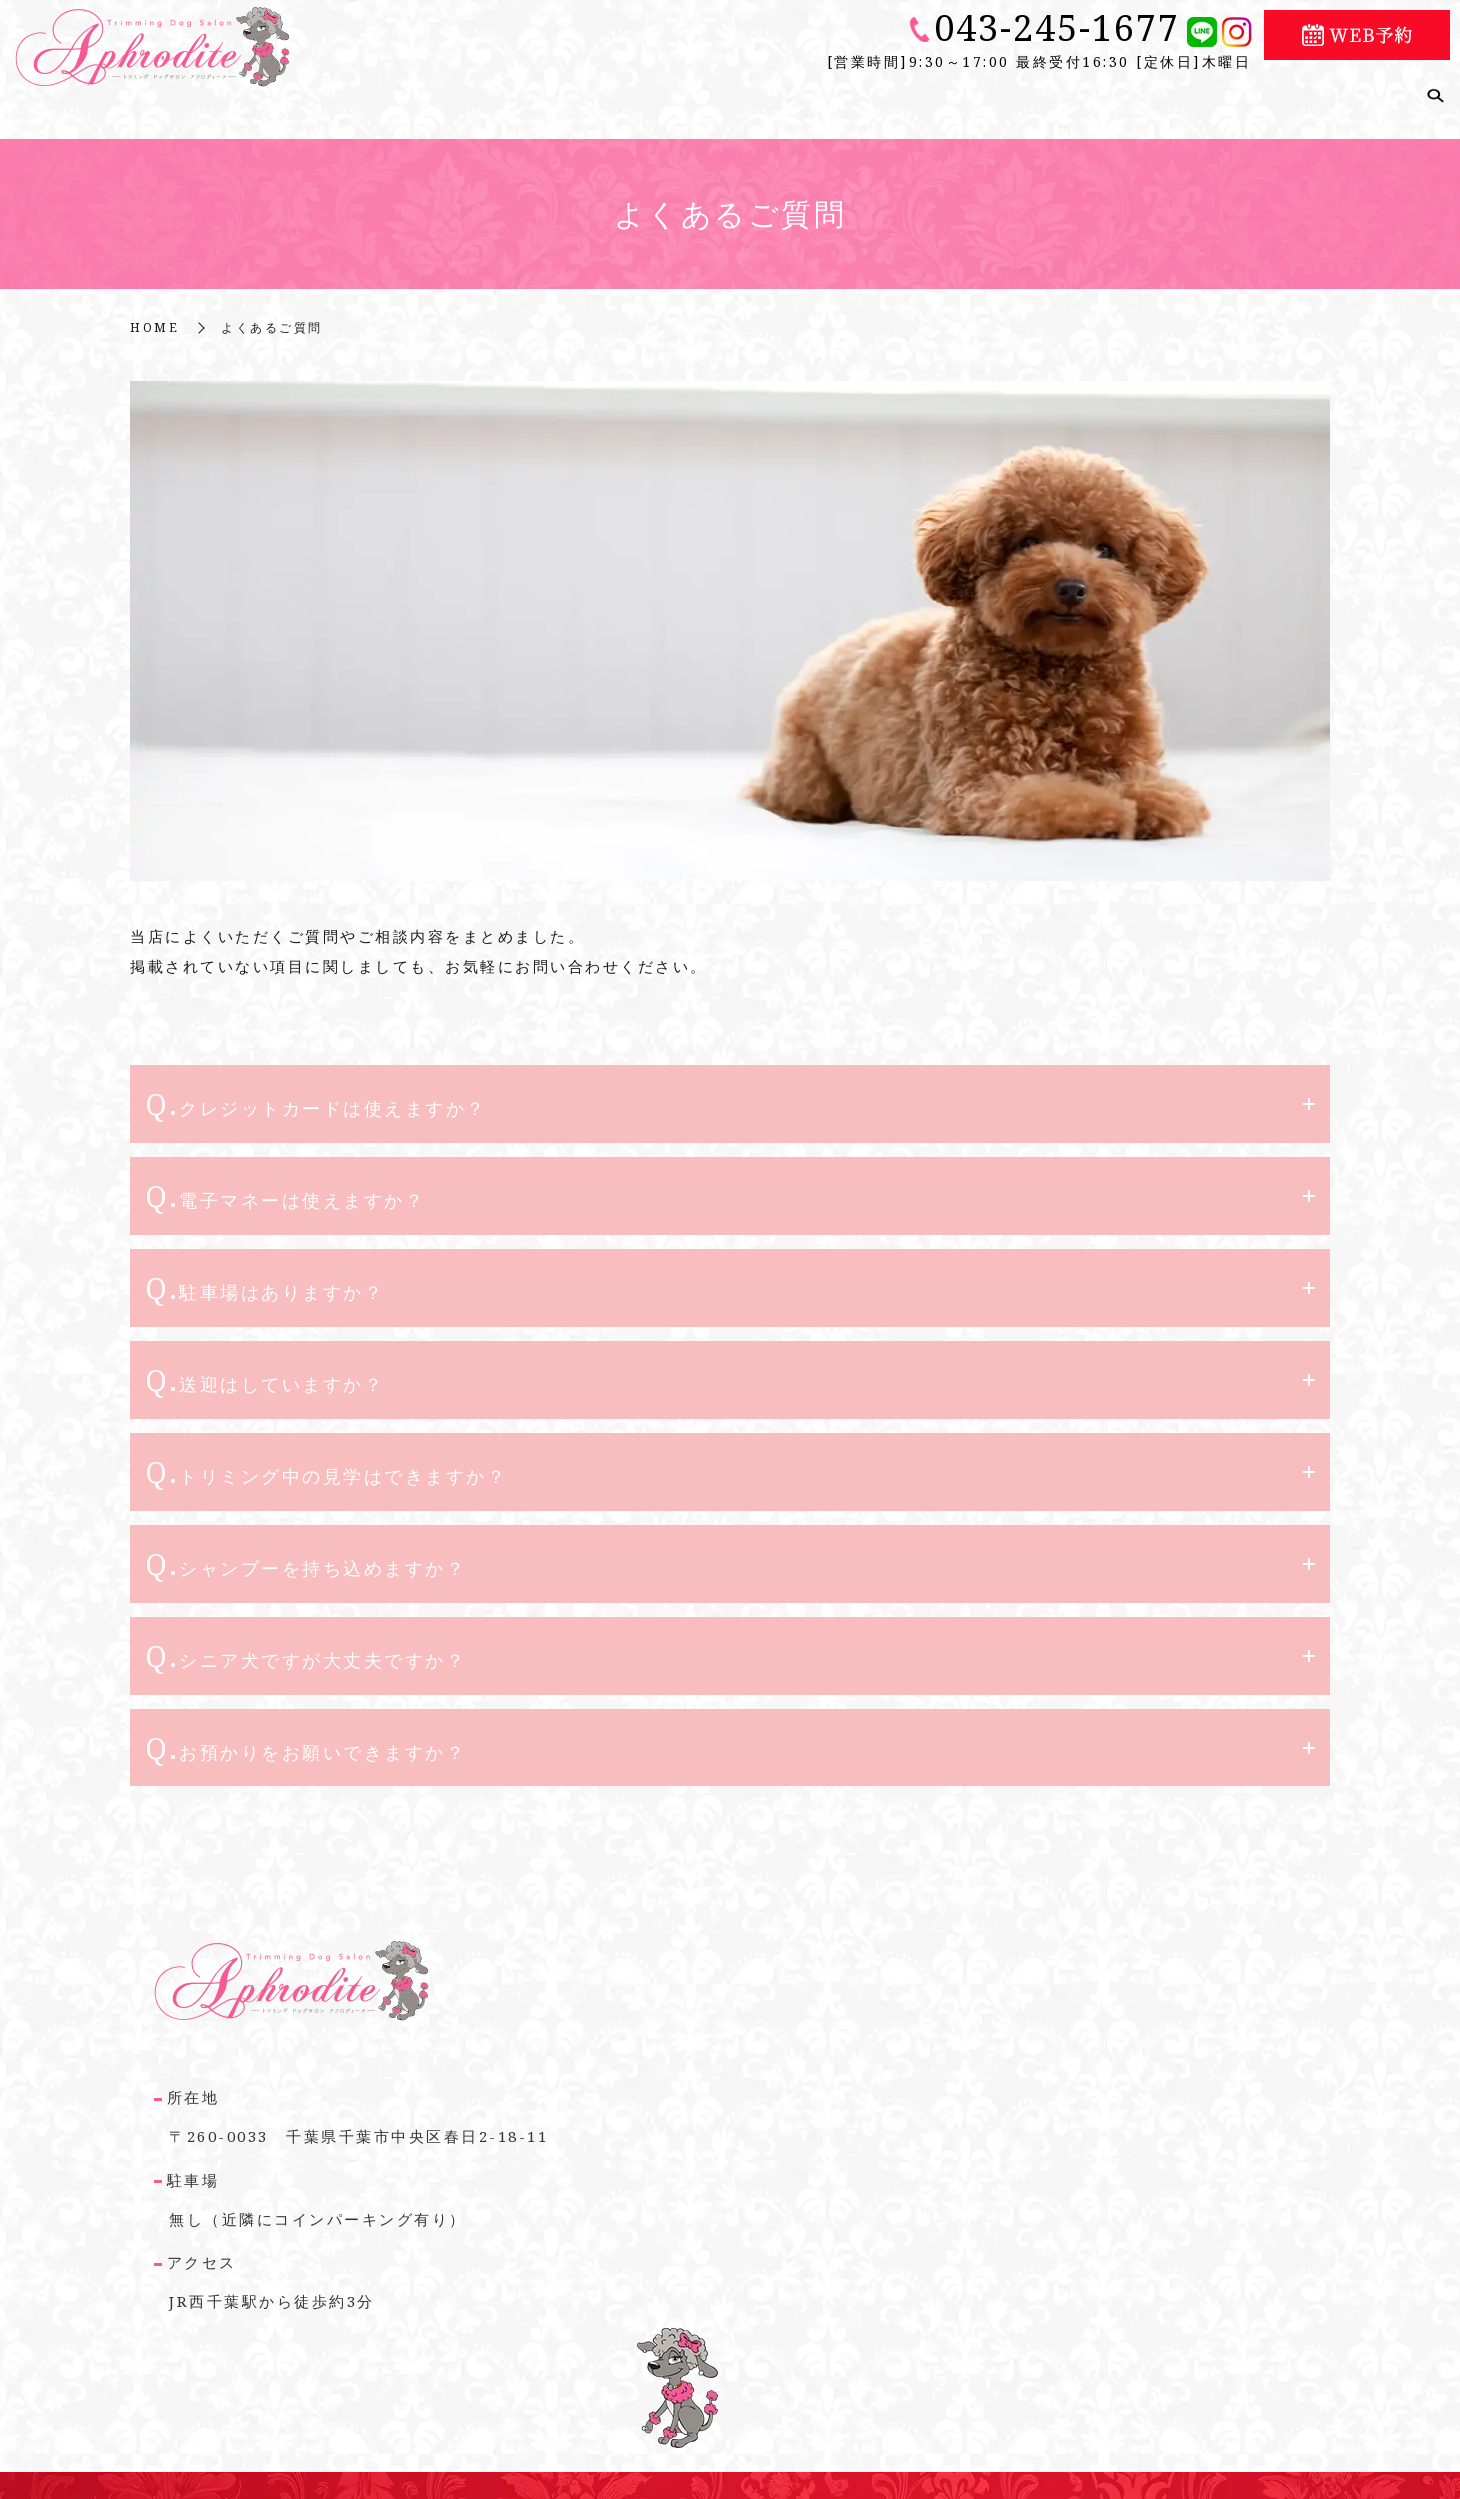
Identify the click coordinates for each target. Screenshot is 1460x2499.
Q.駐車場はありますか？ (264, 1270)
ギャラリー (1222, 93)
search (1435, 94)
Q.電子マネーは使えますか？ (285, 1177)
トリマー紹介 (1105, 93)
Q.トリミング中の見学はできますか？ (326, 1455)
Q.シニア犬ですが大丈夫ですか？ (305, 1640)
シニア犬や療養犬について (837, 93)
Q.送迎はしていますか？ (264, 1362)
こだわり (676, 93)
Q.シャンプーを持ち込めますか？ (305, 1548)
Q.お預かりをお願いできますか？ (305, 1733)
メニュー (997, 93)
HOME (154, 309)
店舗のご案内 (568, 93)
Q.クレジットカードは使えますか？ (316, 1085)
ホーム (469, 93)
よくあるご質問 (1347, 93)
